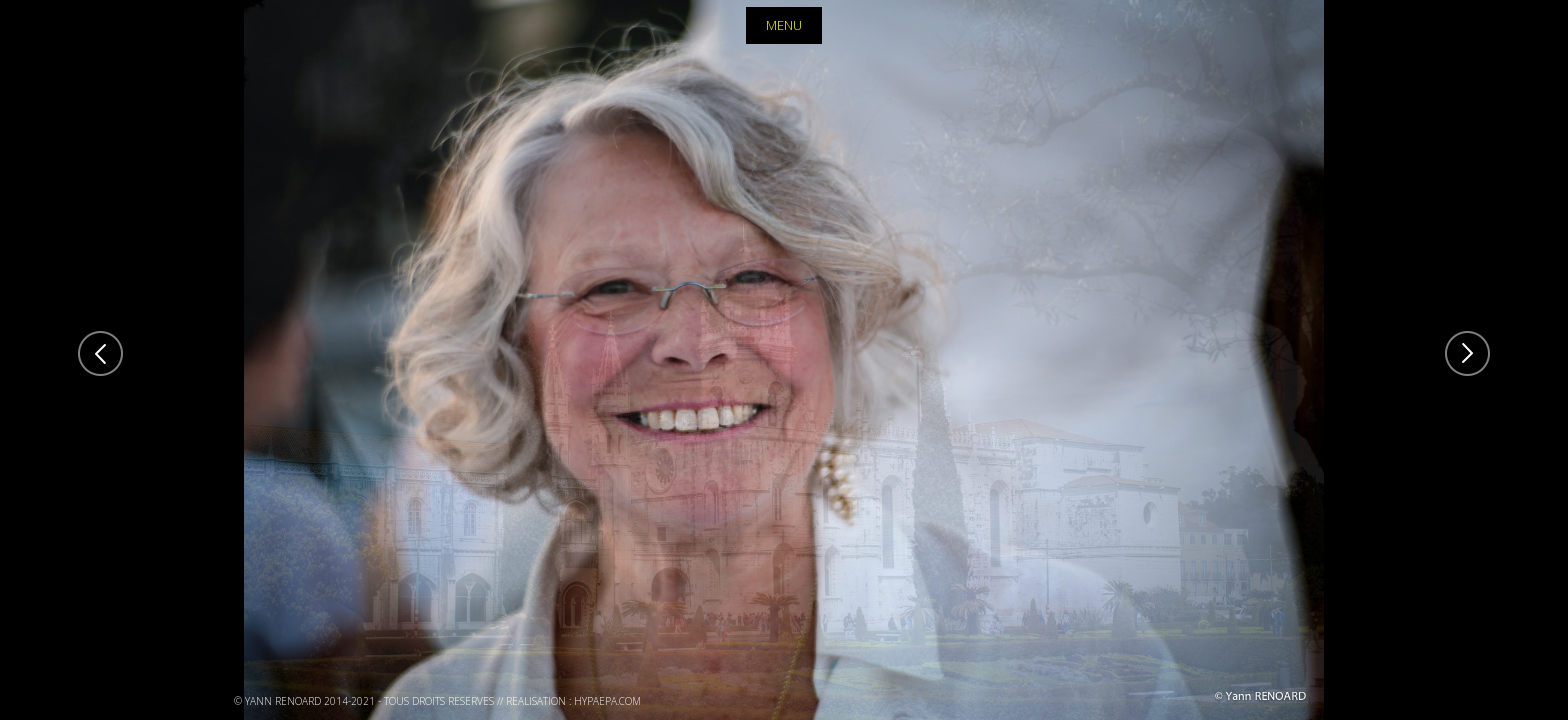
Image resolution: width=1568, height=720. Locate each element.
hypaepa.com (607, 701)
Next (1467, 353)
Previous (100, 353)
